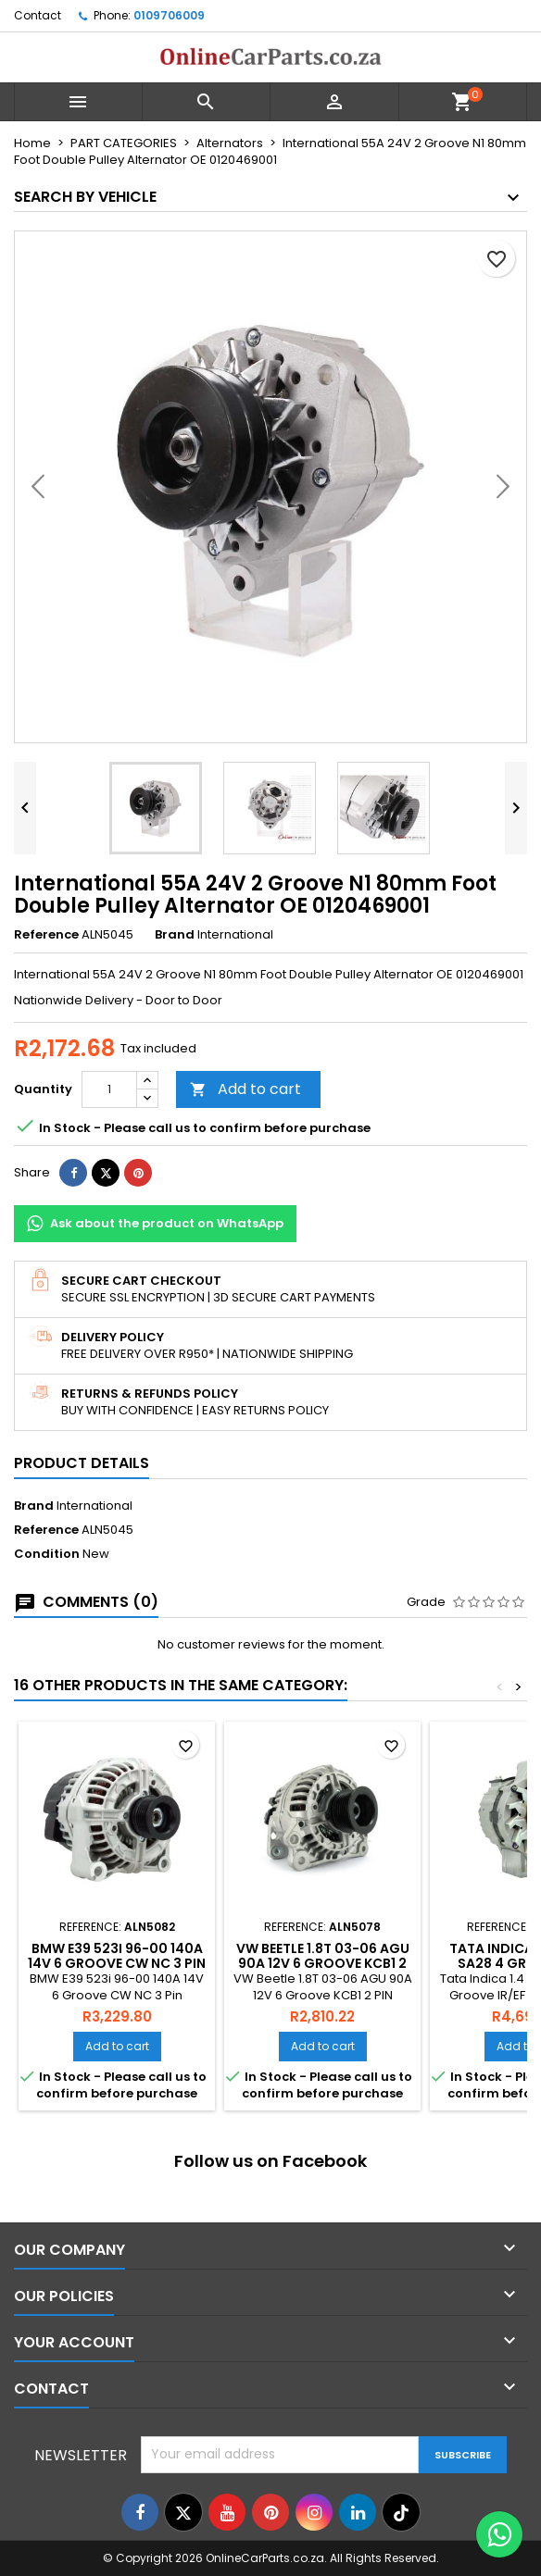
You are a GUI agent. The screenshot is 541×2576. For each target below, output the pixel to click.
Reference (46, 935)
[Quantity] (109, 1089)
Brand (175, 935)
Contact (37, 15)
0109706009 (169, 15)
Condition (47, 1554)
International (94, 1505)
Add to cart (245, 1089)
